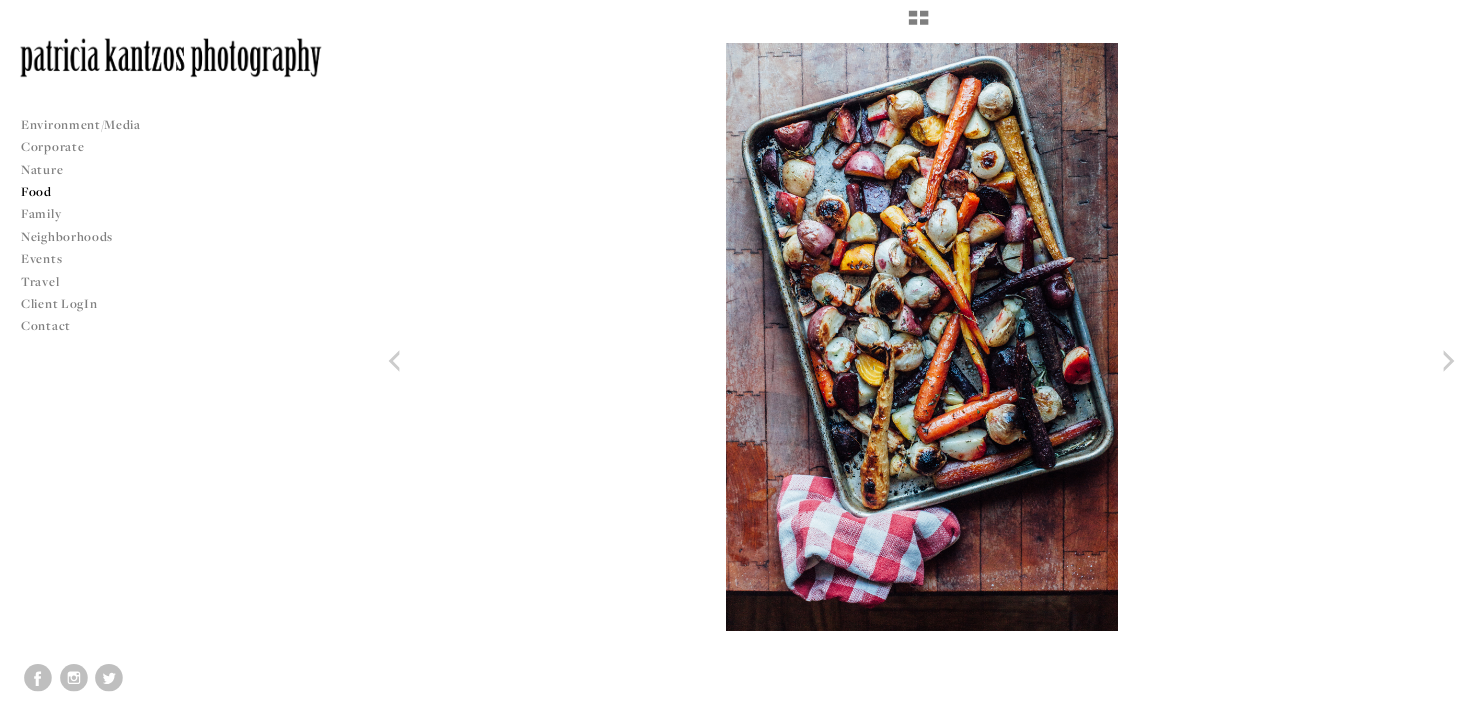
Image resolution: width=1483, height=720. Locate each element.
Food (36, 191)
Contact (46, 325)
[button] (918, 25)
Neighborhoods (75, 236)
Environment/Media (81, 124)
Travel (40, 281)
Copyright (1442, 702)
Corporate (52, 146)
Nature (42, 169)
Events (49, 258)
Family (41, 213)
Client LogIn (59, 303)
